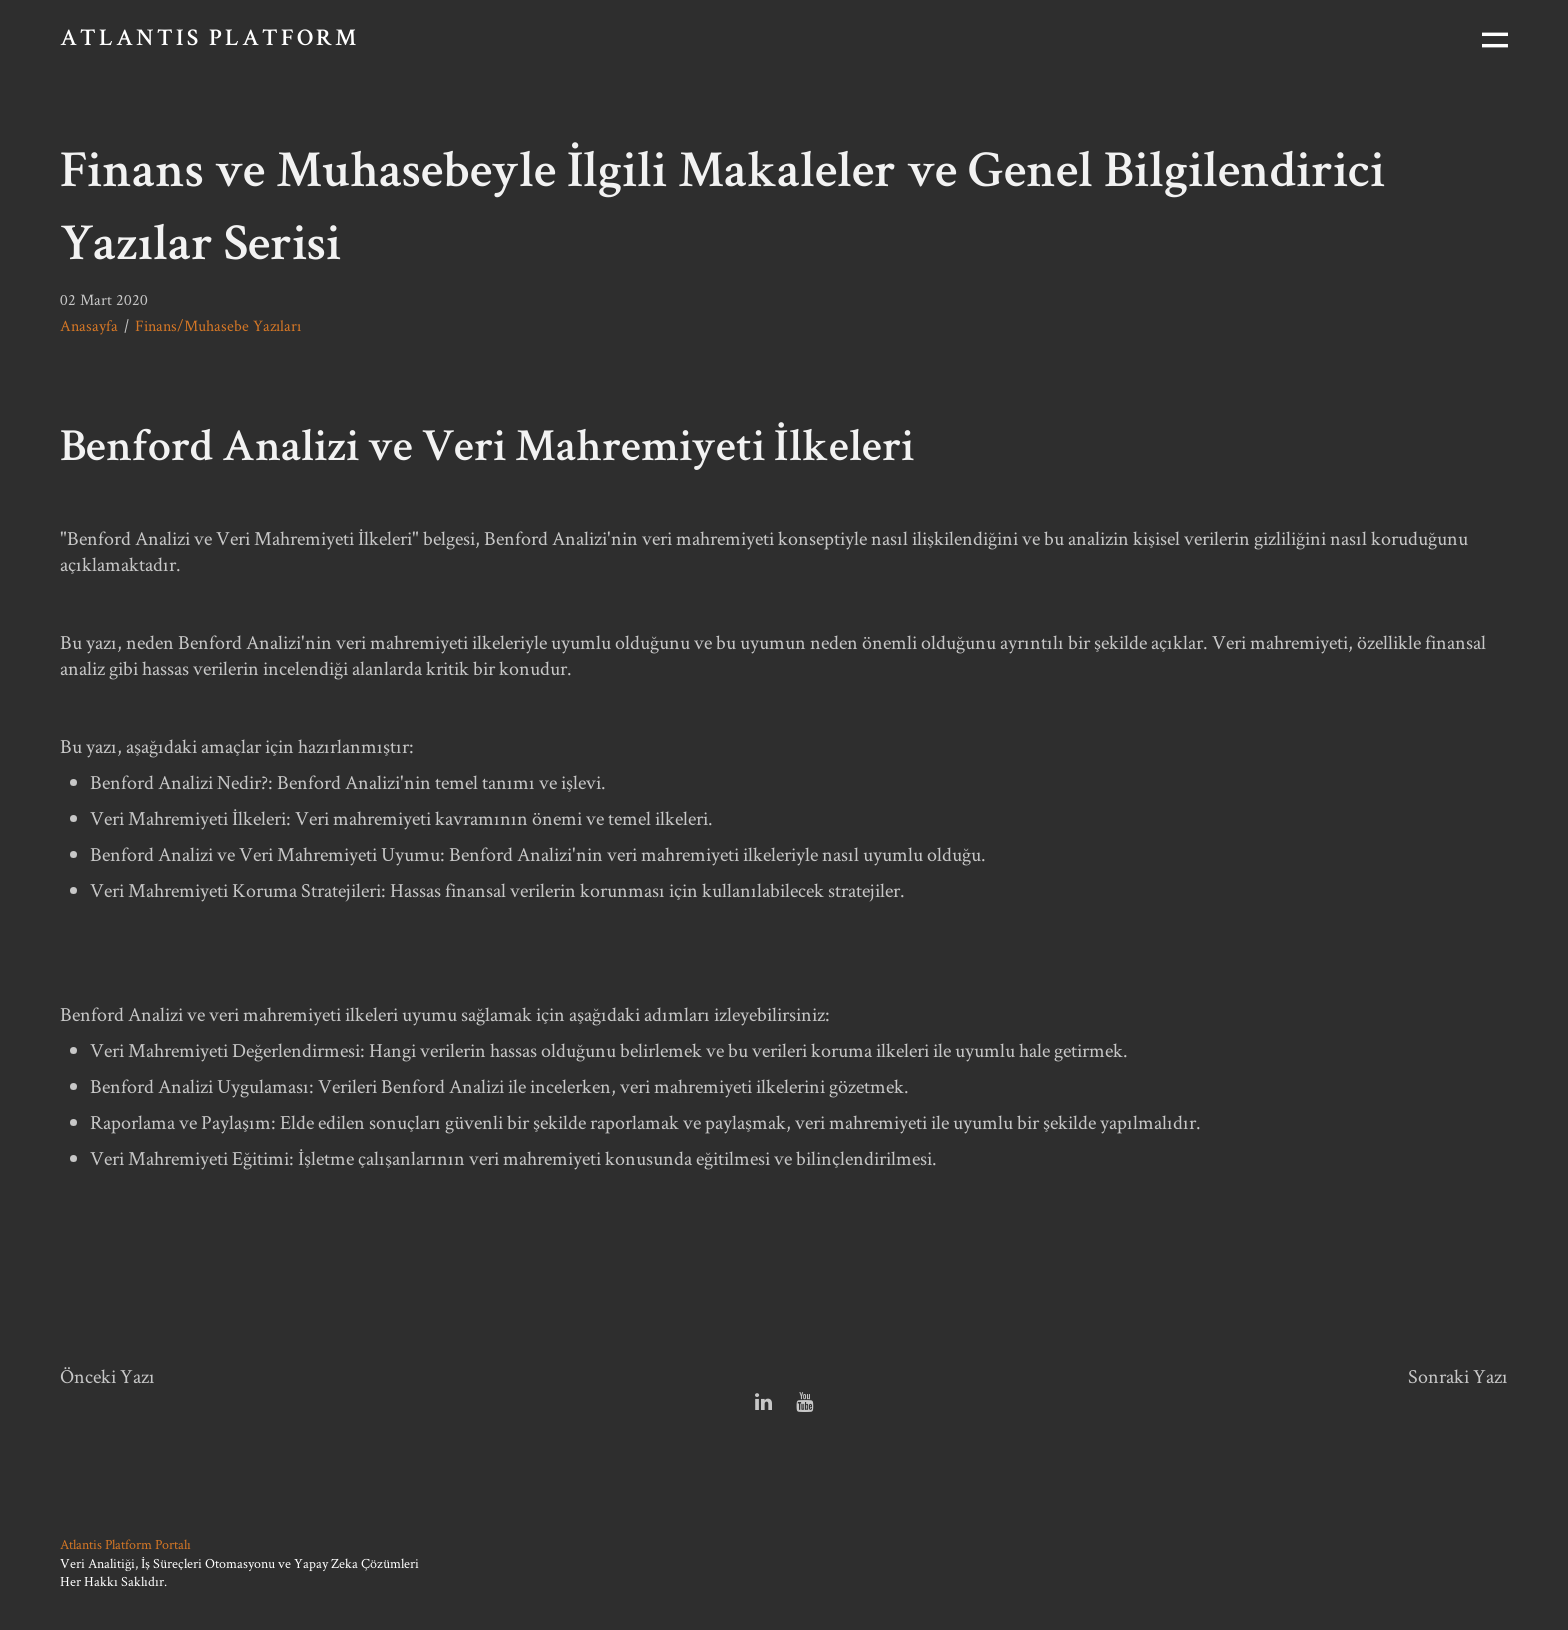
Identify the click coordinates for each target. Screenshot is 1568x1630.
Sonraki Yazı (1458, 1376)
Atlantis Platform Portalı (125, 1544)
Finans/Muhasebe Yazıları (218, 325)
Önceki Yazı (107, 1376)
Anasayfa (89, 325)
